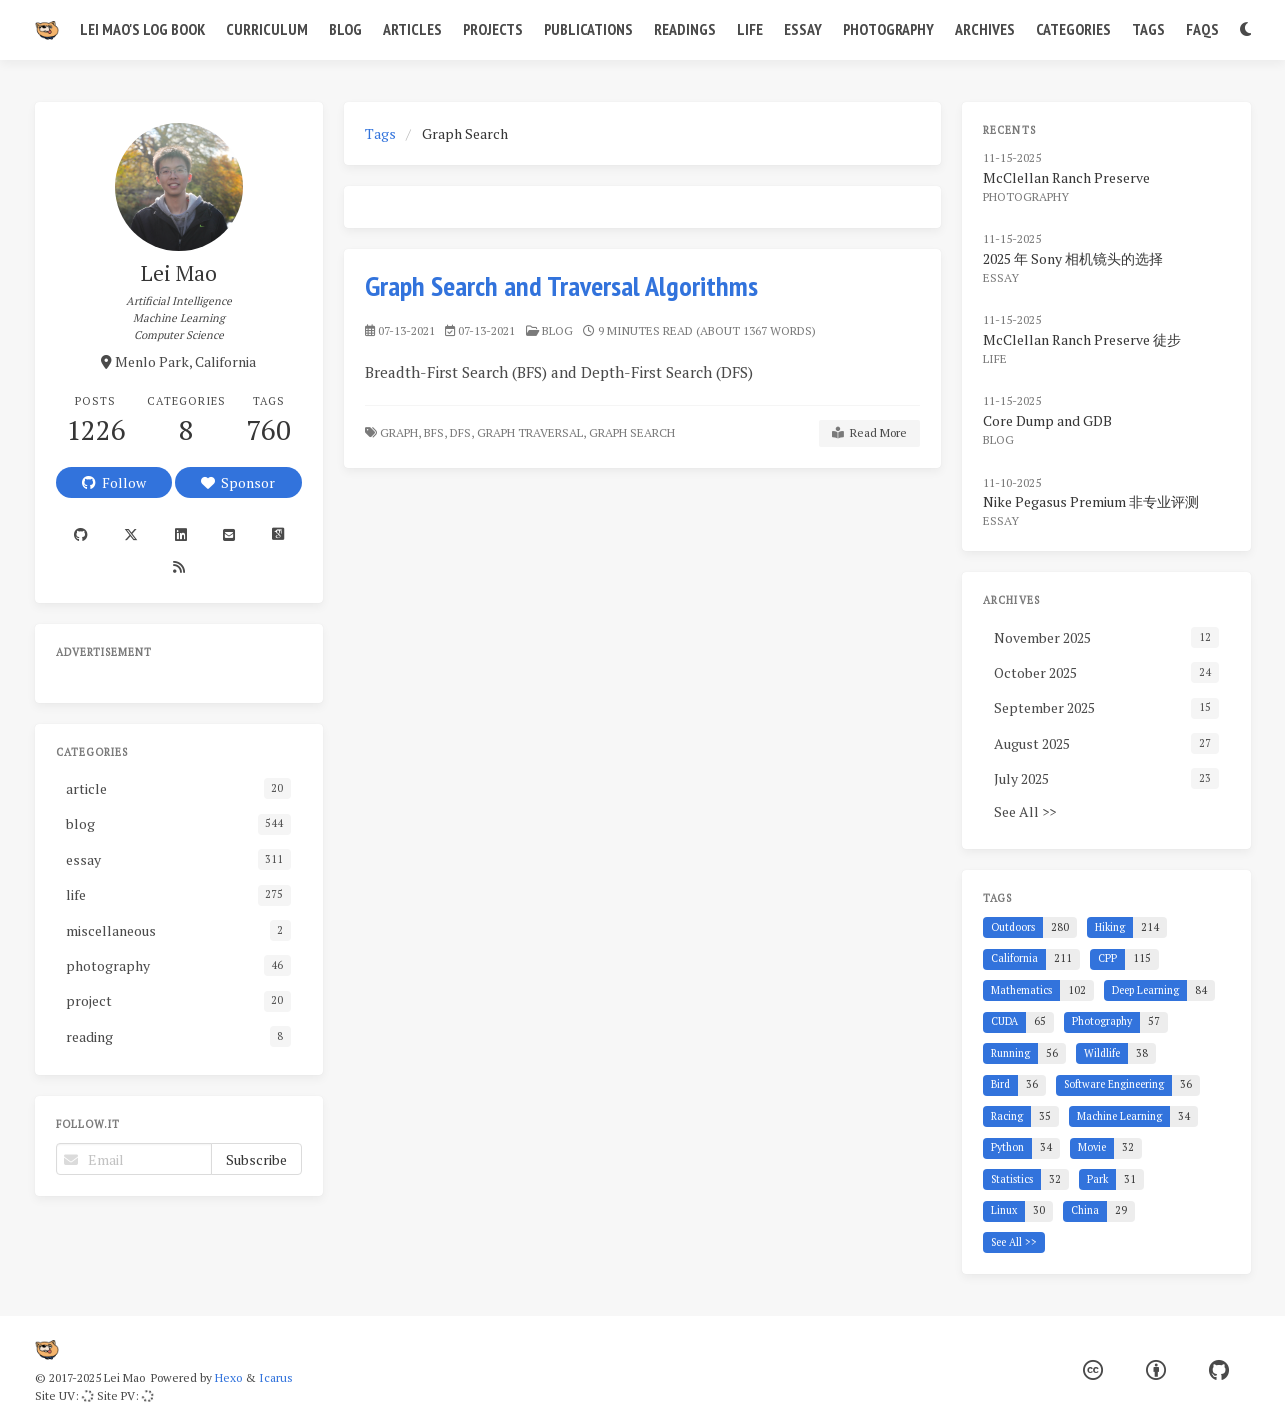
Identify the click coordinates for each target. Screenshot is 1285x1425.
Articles (412, 29)
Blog (345, 29)
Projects (493, 29)
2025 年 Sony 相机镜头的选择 (1073, 258)
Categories (1073, 29)
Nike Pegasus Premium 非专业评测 (1091, 501)
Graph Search (633, 432)
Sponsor (238, 482)
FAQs (1202, 29)
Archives (985, 29)
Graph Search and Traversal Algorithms (561, 285)
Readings (685, 29)
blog (557, 330)
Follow (114, 482)
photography (1026, 196)
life (995, 358)
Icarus (276, 1377)
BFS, (435, 432)
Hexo (228, 1377)
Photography (888, 29)
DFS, (462, 432)
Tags (1148, 29)
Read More (869, 433)
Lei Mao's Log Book (142, 29)
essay (1001, 277)
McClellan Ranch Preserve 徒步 (1082, 339)
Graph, (400, 432)
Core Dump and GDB (1047, 420)
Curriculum (267, 29)
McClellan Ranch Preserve (1066, 177)
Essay (803, 29)
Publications (588, 29)
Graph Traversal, (531, 432)
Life (750, 29)
